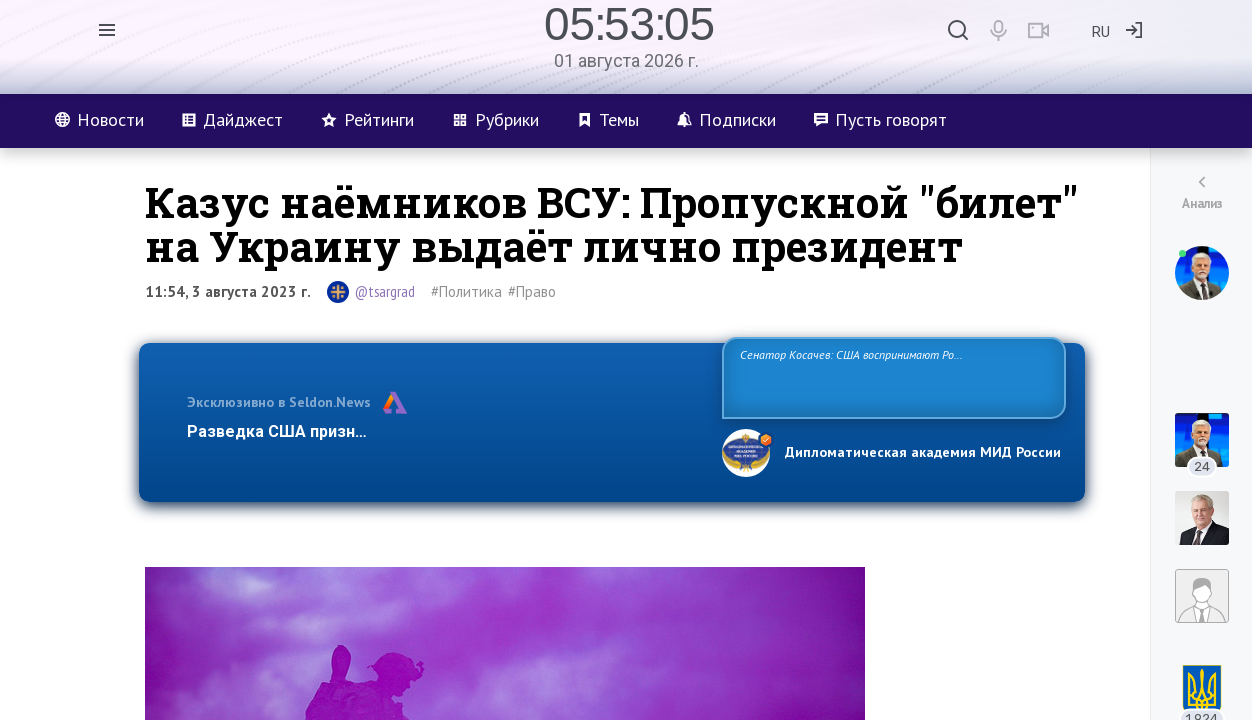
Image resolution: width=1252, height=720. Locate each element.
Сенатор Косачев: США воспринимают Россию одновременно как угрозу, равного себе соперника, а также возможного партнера (891, 376)
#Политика (466, 291)
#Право (532, 291)
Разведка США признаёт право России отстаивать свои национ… (444, 431)
